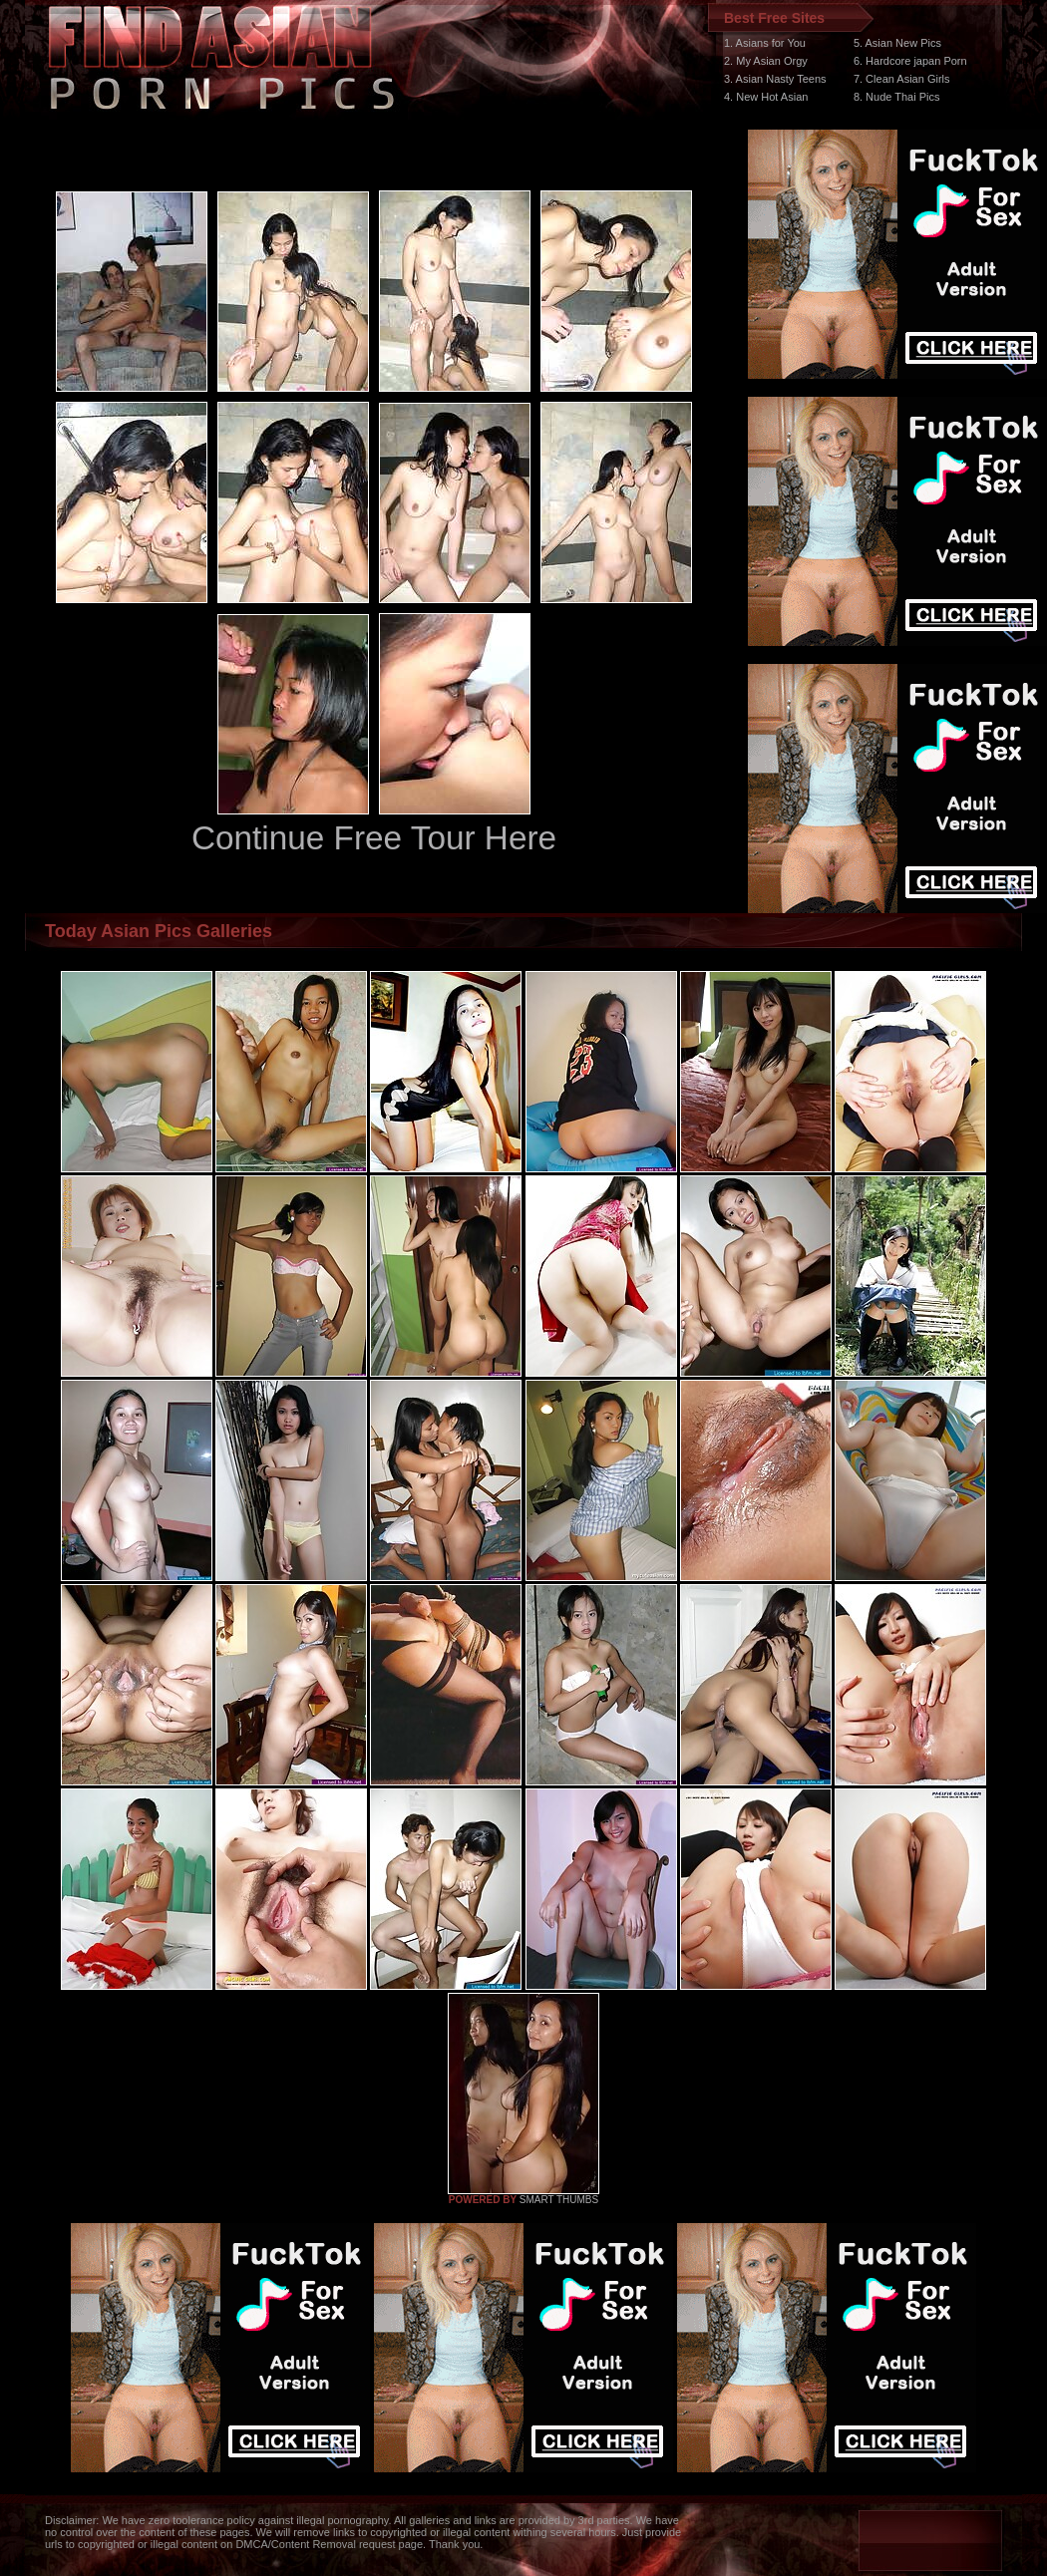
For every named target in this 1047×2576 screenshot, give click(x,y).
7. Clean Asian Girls (902, 79)
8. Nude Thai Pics (897, 97)
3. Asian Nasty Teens (775, 79)
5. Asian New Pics (897, 43)
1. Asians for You (765, 43)
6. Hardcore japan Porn (910, 61)
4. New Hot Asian (766, 97)
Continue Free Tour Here (373, 837)
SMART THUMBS (559, 2199)
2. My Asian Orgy (766, 61)
